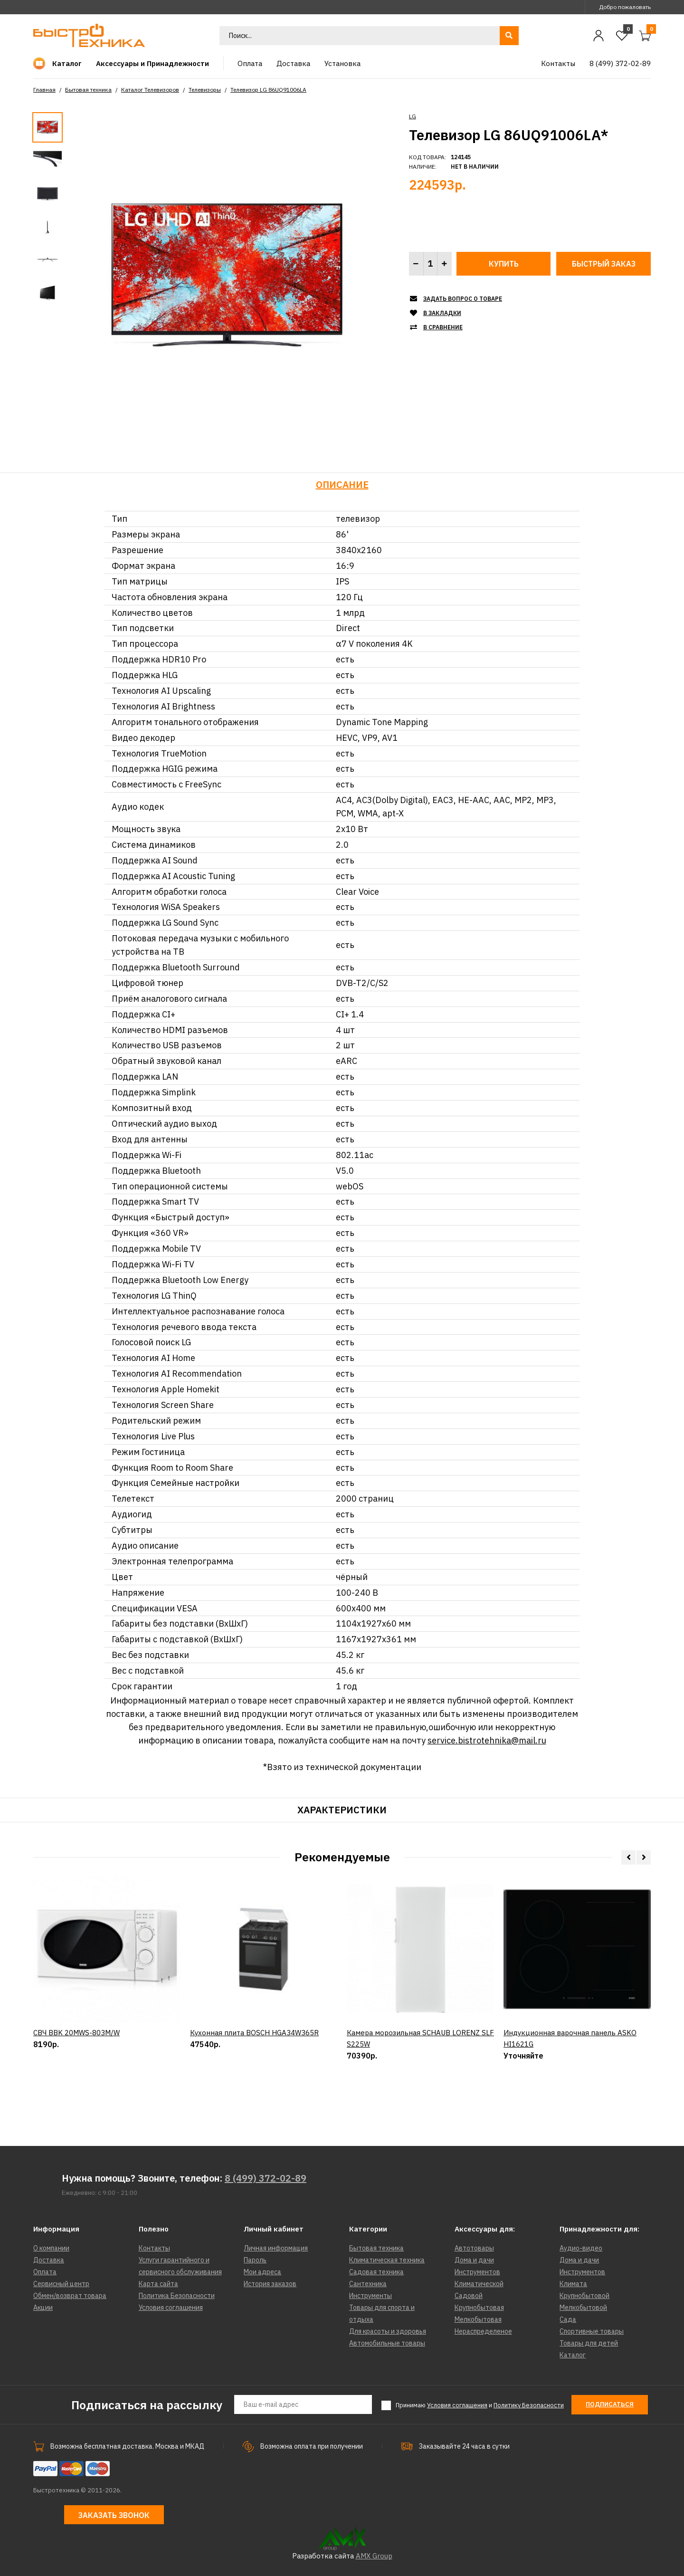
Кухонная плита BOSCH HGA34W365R (254, 2032)
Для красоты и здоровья (387, 2331)
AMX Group (374, 2555)
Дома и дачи (474, 2260)
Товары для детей (589, 2343)
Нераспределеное (483, 2331)
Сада (568, 2319)
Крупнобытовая (479, 2307)
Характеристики (342, 1809)
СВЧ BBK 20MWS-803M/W (76, 2032)
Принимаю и (480, 2405)
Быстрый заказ (604, 263)
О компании (51, 2248)
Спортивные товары (592, 2331)
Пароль (255, 2260)
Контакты (154, 2248)
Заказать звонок (114, 2515)
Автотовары (474, 2248)
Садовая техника (376, 2272)
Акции (43, 2307)
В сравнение (443, 327)
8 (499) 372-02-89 (265, 2178)
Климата (573, 2283)
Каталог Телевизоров (150, 89)
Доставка (48, 2260)
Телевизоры (205, 89)
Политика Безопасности (177, 2295)
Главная (44, 89)
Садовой (469, 2295)
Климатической (479, 2283)
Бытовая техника (88, 89)
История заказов (270, 2283)
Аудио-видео (581, 2248)
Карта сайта (158, 2283)
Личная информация (276, 2248)
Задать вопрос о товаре (462, 298)
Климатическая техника (387, 2260)
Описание (342, 484)
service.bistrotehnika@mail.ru (487, 1740)
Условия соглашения (171, 2307)
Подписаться (610, 2404)
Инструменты (370, 2295)
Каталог (573, 2355)
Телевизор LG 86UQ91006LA (268, 89)
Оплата (45, 2272)
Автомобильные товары (387, 2343)
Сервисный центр (61, 2283)
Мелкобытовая (478, 2319)
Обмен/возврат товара (69, 2295)
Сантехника (368, 2283)
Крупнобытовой (584, 2295)
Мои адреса (262, 2272)
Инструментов (477, 2272)
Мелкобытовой (583, 2307)
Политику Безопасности (529, 2405)
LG (412, 116)
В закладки (442, 312)
